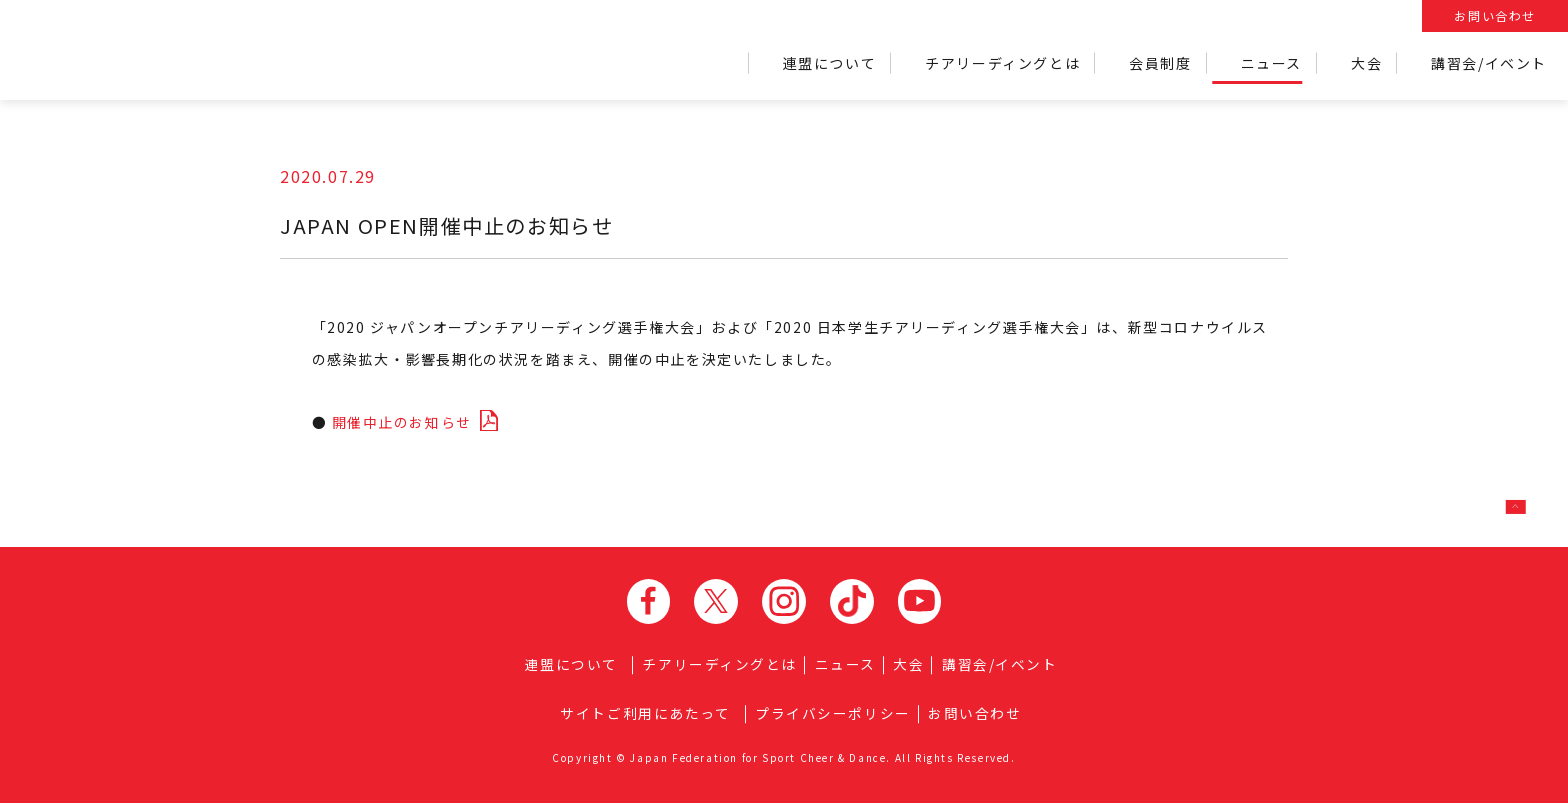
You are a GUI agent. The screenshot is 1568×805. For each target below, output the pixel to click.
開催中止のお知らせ (406, 421)
